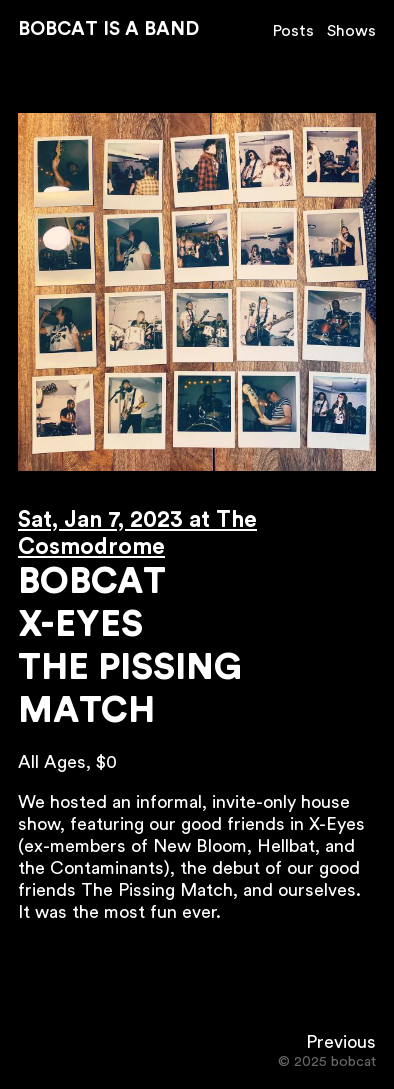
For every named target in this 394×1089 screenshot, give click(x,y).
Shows (351, 31)
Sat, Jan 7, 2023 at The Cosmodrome (137, 533)
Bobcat (92, 582)
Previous (341, 1042)
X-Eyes (80, 625)
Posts (293, 31)
